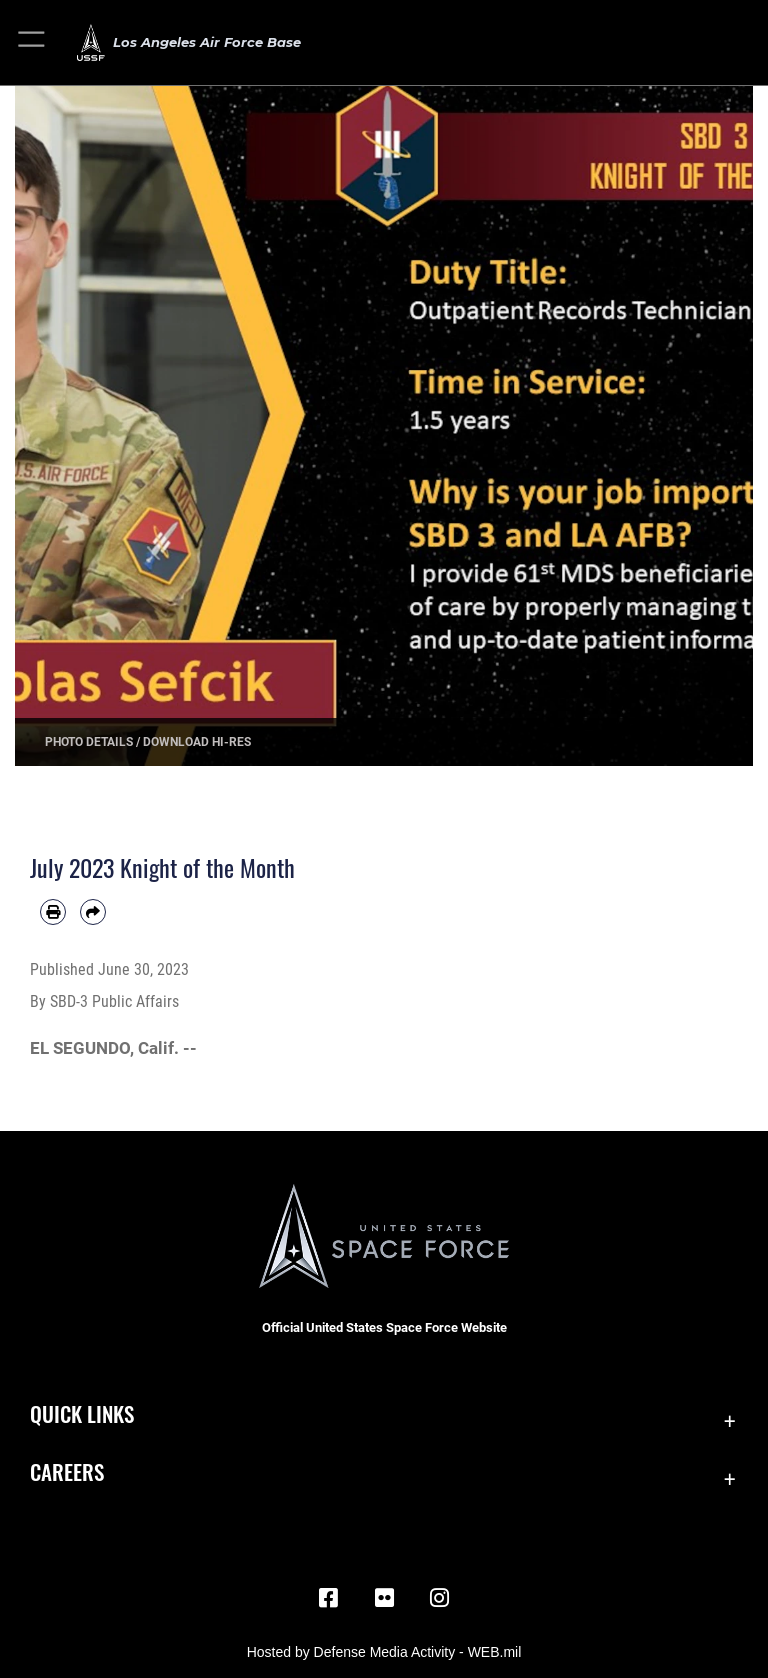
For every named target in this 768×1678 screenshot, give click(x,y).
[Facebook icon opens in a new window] (328, 1598)
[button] (32, 42)
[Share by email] (93, 912)
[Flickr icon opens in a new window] (384, 1598)
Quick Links (82, 1413)
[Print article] (53, 912)
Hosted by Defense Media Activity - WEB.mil (384, 1652)
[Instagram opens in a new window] (440, 1598)
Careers (67, 1471)
